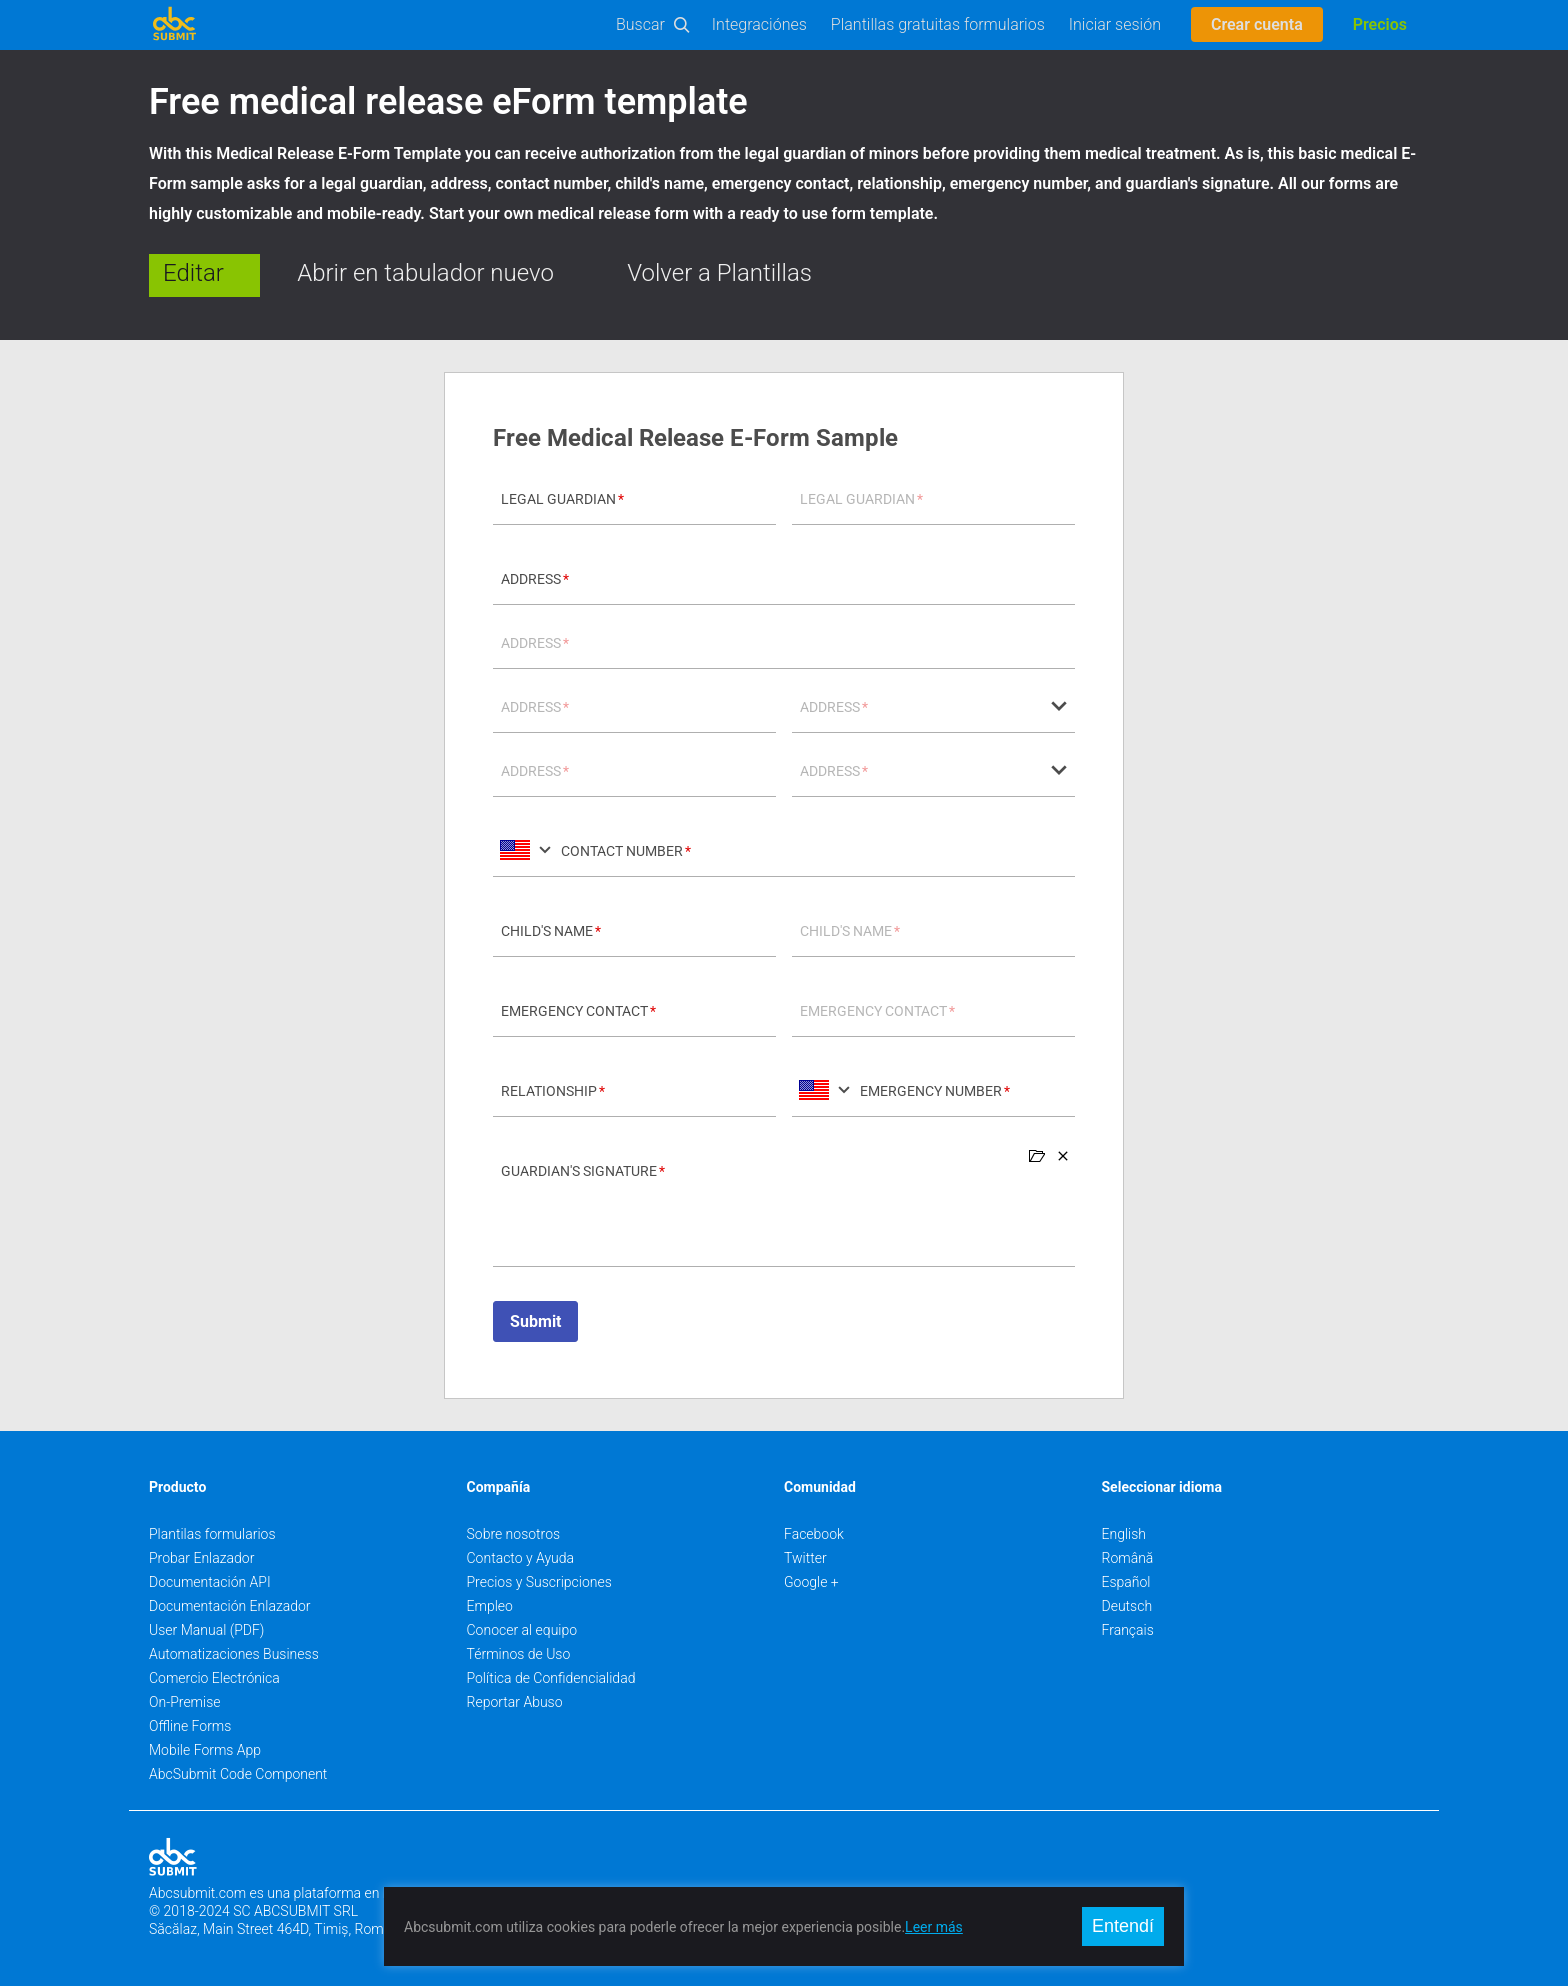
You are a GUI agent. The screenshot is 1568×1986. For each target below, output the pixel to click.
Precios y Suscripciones (539, 1582)
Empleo (490, 1606)
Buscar (640, 24)
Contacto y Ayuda (521, 1558)
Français (1128, 1630)
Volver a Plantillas (719, 273)
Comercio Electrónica (214, 1678)
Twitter (805, 1558)
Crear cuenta (1257, 24)
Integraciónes (759, 24)
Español (1126, 1582)
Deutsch (1127, 1606)
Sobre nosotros (514, 1534)
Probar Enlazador (201, 1558)
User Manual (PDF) (206, 1630)
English (1124, 1534)
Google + (811, 1582)
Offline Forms (190, 1726)
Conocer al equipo (522, 1630)
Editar (193, 273)
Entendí (1123, 1926)
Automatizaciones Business (234, 1654)
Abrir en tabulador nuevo (425, 273)
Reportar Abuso (515, 1702)
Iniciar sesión (1115, 24)
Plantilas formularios (212, 1534)
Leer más (934, 1927)
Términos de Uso (519, 1654)
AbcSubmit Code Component (238, 1774)
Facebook (814, 1534)
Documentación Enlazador (230, 1606)
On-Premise (185, 1702)
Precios (1380, 24)
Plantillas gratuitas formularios (938, 24)
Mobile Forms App (205, 1750)
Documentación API (210, 1582)
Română (1128, 1558)
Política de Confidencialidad (551, 1678)
